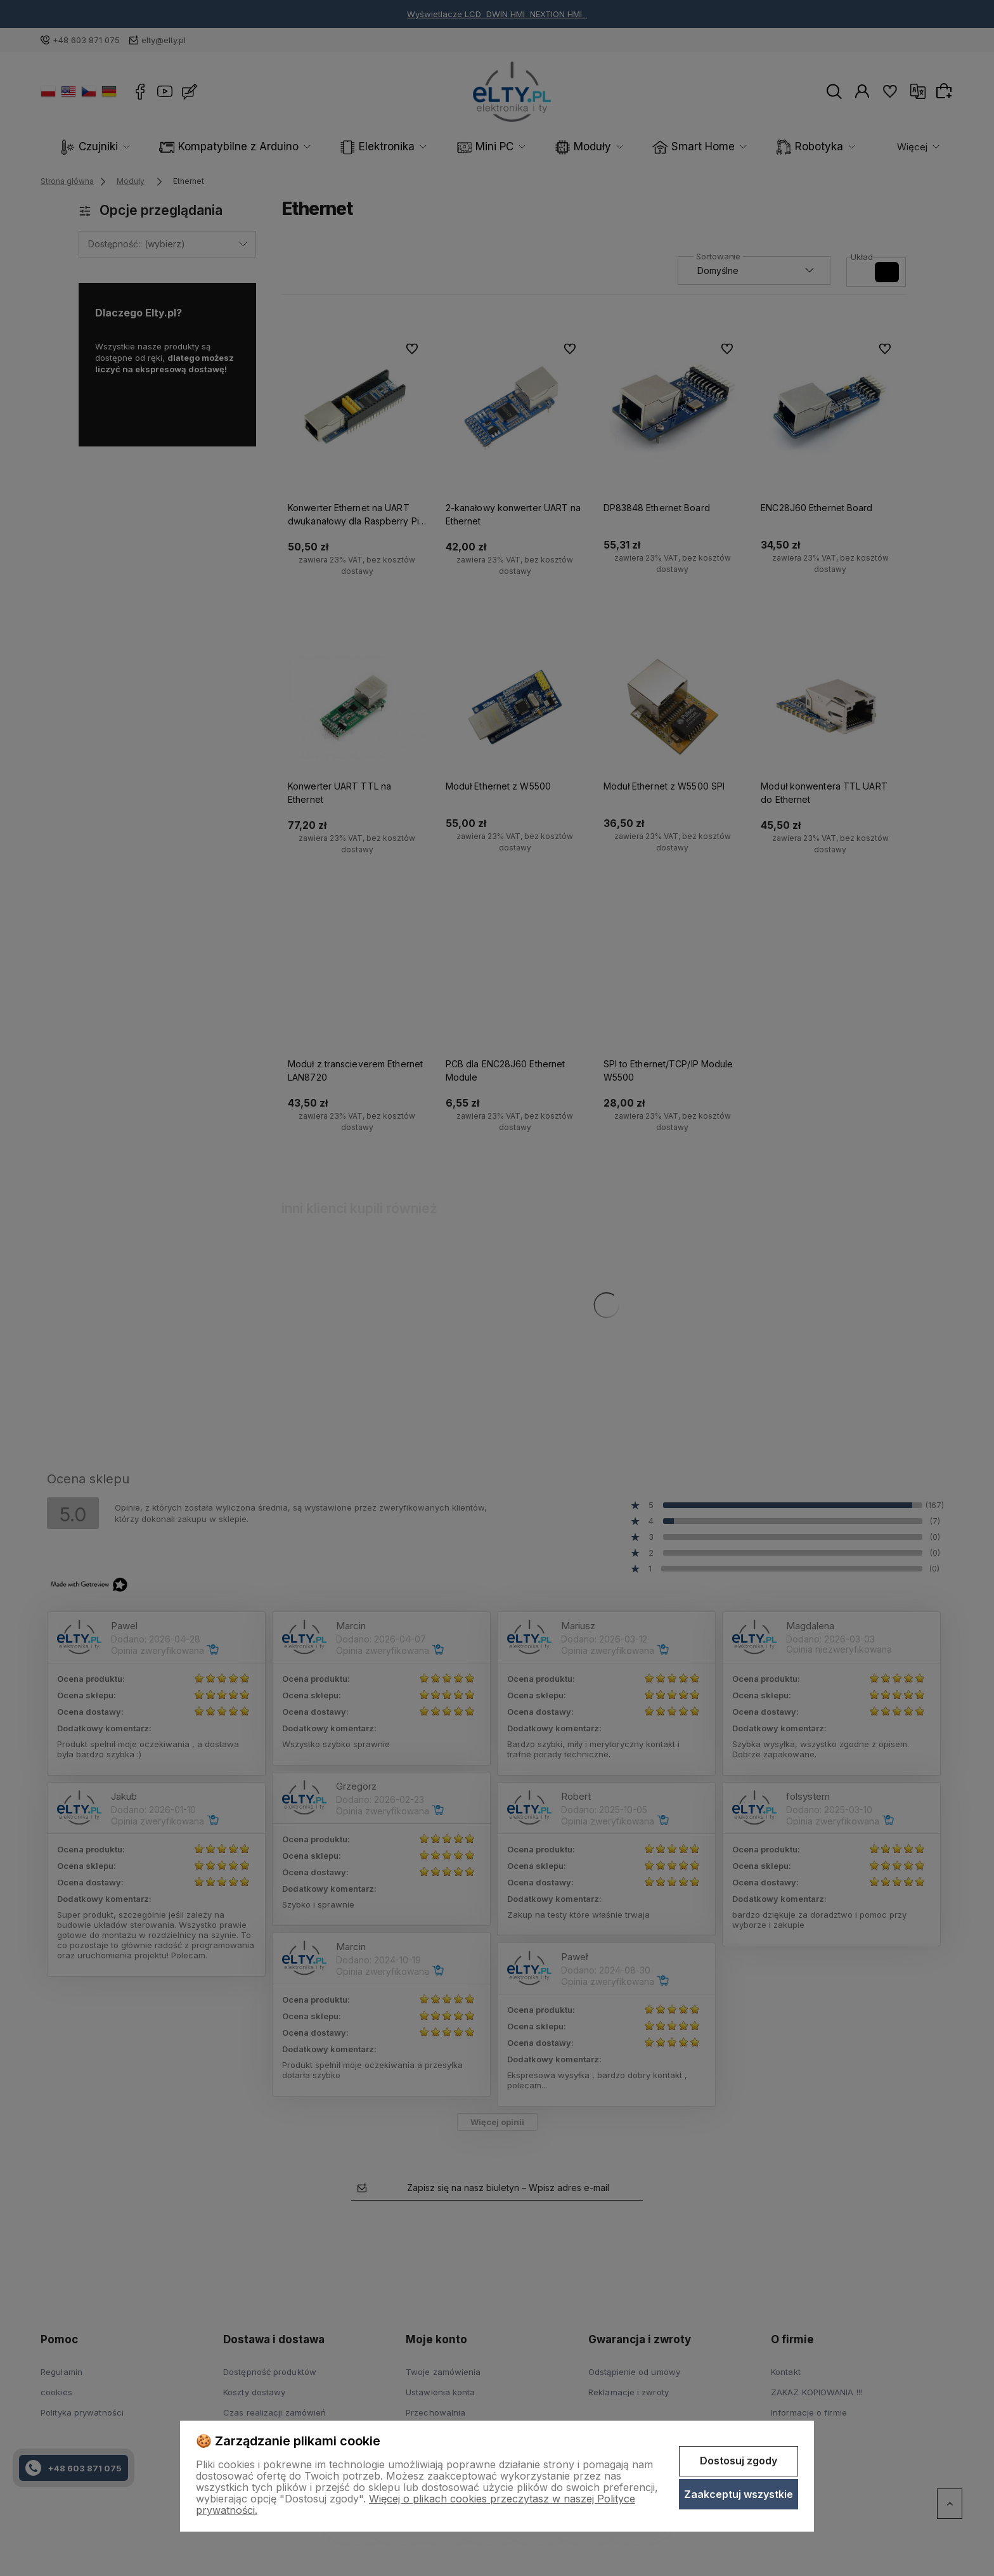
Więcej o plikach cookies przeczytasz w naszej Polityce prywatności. (415, 2504)
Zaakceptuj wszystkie (738, 2494)
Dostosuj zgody (738, 2460)
